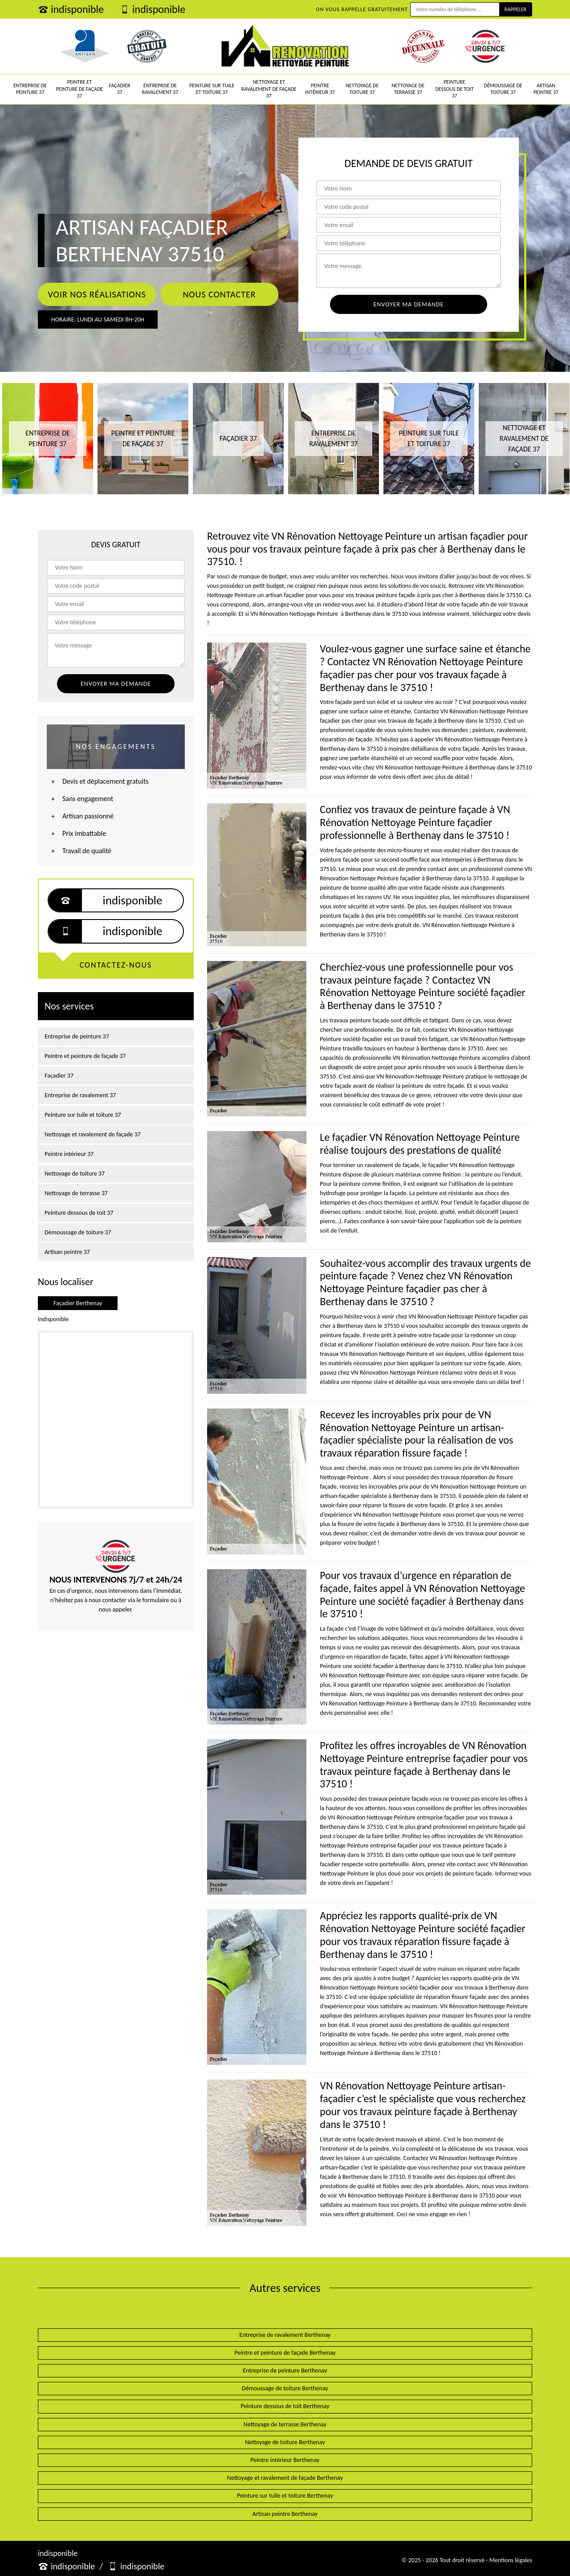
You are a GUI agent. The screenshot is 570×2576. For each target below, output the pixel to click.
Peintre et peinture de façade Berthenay (284, 2352)
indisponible (71, 9)
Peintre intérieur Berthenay (285, 2460)
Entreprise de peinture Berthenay (285, 2370)
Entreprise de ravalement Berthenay (285, 2335)
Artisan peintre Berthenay (285, 2514)
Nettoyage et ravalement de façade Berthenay (285, 2478)
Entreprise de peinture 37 (30, 89)
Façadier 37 (119, 89)
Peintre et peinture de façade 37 (79, 89)
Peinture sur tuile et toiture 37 (211, 89)
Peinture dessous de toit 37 (454, 89)
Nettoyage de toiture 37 (362, 89)
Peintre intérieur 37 (320, 89)
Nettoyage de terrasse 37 (407, 89)
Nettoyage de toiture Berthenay (285, 2442)
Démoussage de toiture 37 (503, 89)
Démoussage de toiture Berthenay (285, 2388)
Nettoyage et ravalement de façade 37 (269, 89)
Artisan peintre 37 (545, 89)
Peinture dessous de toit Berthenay (285, 2406)
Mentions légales (510, 2560)
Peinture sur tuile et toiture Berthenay (285, 2495)
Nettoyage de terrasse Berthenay (285, 2424)
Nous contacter (219, 294)
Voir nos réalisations (97, 294)
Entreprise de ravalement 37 (160, 89)
